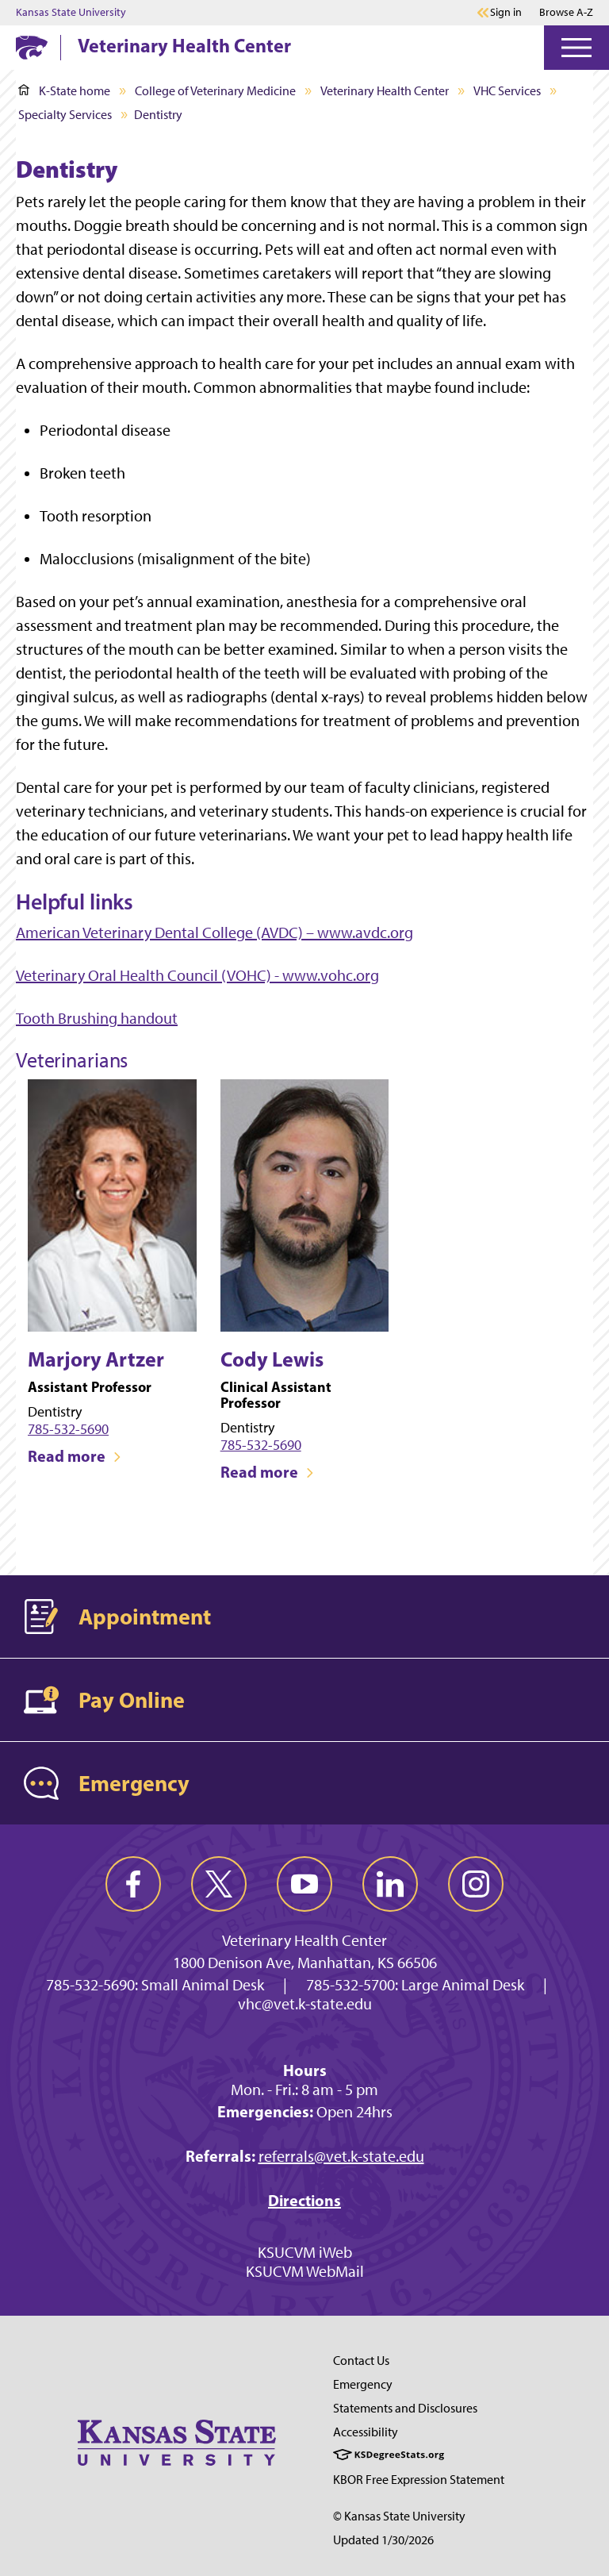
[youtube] (304, 1884)
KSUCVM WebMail (305, 2271)
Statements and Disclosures (405, 2408)
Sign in (506, 12)
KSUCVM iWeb (305, 2252)
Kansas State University (71, 12)
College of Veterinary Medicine (215, 90)
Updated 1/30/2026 (383, 2539)
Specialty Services (65, 114)
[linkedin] (390, 1884)
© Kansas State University (399, 2516)
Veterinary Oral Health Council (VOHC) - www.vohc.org (197, 975)
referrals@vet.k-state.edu (341, 2156)
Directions (304, 2200)
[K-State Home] (32, 47)
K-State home (64, 90)
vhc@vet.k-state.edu (305, 2003)
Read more (75, 1456)
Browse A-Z (566, 12)
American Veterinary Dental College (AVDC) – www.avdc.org (214, 932)
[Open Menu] (576, 47)
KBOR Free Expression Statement (418, 2479)
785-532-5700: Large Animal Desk (415, 1984)
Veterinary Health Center (184, 45)
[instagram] (476, 1884)
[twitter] (219, 1884)
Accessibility (365, 2432)
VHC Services (507, 90)
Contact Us (361, 2360)
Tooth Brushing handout (97, 1018)
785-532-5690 (68, 1429)
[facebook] (133, 1884)
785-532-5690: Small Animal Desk (155, 1984)
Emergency (363, 2384)
